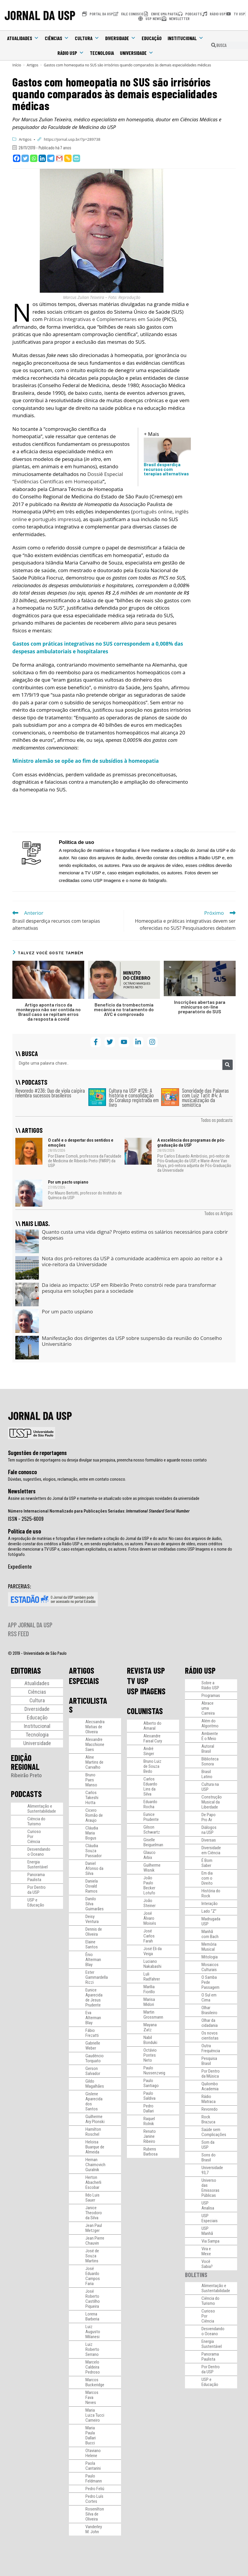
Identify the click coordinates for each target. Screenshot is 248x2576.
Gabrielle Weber (92, 2045)
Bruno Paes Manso (91, 1780)
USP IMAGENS (146, 1691)
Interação (209, 1903)
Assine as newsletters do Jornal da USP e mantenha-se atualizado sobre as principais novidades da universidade (103, 1498)
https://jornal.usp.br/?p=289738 (72, 139)
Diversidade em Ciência (211, 1850)
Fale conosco (22, 1471)
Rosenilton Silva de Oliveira (94, 2514)
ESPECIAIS (84, 1681)
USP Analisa (207, 2205)
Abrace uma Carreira (208, 1708)
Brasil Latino (206, 1774)
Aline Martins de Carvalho (94, 1762)
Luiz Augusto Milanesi (92, 2331)
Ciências (57, 38)
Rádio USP (70, 53)
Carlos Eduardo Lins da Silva (150, 1786)
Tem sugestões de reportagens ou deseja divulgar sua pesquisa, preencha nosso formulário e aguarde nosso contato (107, 1460)
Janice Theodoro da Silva (93, 2212)
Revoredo (209, 2109)
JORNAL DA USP (39, 15)
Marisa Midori (149, 2002)
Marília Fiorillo (149, 1989)
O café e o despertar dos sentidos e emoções (80, 1143)
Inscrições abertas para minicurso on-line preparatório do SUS (199, 1007)
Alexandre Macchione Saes (94, 1744)
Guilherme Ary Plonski (95, 2119)
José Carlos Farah (149, 1936)
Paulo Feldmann (93, 2478)
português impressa (55, 519)
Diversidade (120, 38)
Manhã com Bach (210, 1934)
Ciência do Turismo (36, 1821)
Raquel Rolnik (149, 2121)
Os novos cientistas (210, 2035)
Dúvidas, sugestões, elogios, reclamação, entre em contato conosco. (67, 1479)
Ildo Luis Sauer (92, 2197)
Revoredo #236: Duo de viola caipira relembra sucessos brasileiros (50, 1093)
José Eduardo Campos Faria (92, 2276)
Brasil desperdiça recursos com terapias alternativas (166, 469)
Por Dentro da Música (210, 2073)
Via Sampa (210, 2241)
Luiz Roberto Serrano (92, 2349)
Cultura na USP (210, 1787)
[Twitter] (25, 158)
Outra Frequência (210, 2048)
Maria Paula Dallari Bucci (90, 2435)
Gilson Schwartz (151, 1829)
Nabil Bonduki (150, 2040)
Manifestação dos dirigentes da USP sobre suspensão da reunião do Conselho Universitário (132, 1341)
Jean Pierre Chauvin (94, 2240)
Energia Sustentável (37, 1864)
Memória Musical (208, 1947)
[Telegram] (50, 158)
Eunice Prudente (151, 1817)
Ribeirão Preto (26, 1775)
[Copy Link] (68, 158)
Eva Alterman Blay (93, 2017)
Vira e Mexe (206, 2251)
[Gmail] (59, 158)
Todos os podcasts (217, 1120)
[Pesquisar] (227, 1065)
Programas (210, 1695)
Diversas (208, 1840)
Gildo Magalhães (94, 2084)
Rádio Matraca (208, 2099)
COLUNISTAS (145, 1711)
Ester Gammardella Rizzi (96, 1977)
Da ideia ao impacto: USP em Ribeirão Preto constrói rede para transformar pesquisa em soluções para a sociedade (129, 1288)
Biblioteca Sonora (210, 1761)
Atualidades (23, 38)
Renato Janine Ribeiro (149, 2136)
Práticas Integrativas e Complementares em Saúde (102, 319)
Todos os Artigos (218, 1213)
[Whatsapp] (33, 158)
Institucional (186, 38)
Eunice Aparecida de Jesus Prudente (93, 1997)
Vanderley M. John (93, 2529)
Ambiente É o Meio (209, 1736)
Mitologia (209, 1957)
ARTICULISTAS (88, 1704)
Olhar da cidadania (209, 2023)
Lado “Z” (208, 1911)
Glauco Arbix (149, 1855)
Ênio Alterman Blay (93, 1959)
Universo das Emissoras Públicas (210, 2188)
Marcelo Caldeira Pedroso (92, 2367)
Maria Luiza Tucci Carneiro (94, 2415)
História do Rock (210, 1893)
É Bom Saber (206, 1863)
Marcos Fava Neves (91, 2397)
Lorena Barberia (92, 2316)
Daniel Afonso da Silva (94, 1868)
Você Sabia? (207, 2264)
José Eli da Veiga (152, 1951)
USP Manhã (207, 2231)
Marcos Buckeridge (94, 2382)
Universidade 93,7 (212, 2170)
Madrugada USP (210, 1921)
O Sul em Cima (208, 1997)
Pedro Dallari (148, 2108)
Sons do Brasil (208, 2157)
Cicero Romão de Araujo (94, 1815)
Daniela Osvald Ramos (91, 1886)
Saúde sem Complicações (213, 2132)
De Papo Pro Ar (208, 1817)
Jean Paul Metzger (93, 2228)
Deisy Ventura (92, 1919)
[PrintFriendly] (76, 158)
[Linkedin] (42, 158)
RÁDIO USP (200, 1670)
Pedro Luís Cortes (94, 2499)
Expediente (20, 1566)
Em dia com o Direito (207, 1878)
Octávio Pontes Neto (150, 2055)
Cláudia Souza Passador (93, 1850)
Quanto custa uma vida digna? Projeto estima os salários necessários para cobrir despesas (135, 1234)
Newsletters (22, 1491)
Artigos (25, 139)
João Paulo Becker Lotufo (149, 1885)
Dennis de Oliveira (93, 1932)
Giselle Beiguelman (153, 1842)
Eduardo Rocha (150, 1804)
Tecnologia (102, 53)
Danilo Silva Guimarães (94, 1903)
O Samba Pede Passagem (210, 1982)
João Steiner (149, 1903)
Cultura (87, 38)
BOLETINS (196, 2274)
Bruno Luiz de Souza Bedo (152, 1766)
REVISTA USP (146, 1670)
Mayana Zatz (150, 2027)
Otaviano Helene (93, 2453)
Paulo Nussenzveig (154, 2070)
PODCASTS (26, 1794)
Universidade (136, 53)
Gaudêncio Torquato (94, 2058)
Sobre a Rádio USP (210, 1685)
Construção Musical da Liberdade (211, 1802)
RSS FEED (18, 1633)
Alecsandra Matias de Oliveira (95, 1726)
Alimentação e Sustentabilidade (41, 1808)
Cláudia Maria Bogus (91, 1833)
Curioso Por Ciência (34, 1836)
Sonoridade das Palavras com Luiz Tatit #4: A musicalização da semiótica (205, 1097)
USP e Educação (35, 1902)
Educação (152, 38)
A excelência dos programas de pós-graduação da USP (191, 1143)
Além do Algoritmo (210, 1723)
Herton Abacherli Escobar (93, 2182)
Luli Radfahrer (151, 1976)
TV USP (137, 1681)
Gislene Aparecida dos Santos (93, 2101)
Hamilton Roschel (93, 2132)
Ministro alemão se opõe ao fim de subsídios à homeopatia (85, 760)
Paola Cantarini (93, 2466)
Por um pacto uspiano (68, 1182)
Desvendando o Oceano (38, 1852)
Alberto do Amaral (152, 1726)
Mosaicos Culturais (210, 1967)
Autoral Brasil (207, 1749)
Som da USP (207, 2145)
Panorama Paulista (36, 1877)
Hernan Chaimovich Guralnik (95, 2164)
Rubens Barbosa (150, 2151)
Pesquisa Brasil (209, 2061)
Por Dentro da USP (36, 1890)
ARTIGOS (81, 1670)
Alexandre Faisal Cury (152, 1738)
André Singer (148, 1751)
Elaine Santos (91, 1944)
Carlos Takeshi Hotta (91, 1797)
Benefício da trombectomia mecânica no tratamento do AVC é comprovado (124, 1009)
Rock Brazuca (208, 2119)
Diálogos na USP (208, 1830)
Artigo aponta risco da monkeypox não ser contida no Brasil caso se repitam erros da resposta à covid (48, 1011)
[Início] (16, 65)
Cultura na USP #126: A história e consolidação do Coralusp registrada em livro (134, 1097)
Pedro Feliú (94, 2488)
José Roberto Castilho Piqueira (92, 2299)
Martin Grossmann (153, 2014)
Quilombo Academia (210, 2086)
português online (152, 511)
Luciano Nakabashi (152, 1964)
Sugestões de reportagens (37, 1452)
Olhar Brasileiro (209, 2010)
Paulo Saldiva (149, 2096)
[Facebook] (16, 158)
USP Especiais (209, 2218)
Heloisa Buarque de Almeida (94, 2147)
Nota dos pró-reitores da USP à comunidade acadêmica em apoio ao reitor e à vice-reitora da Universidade (132, 1261)
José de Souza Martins (92, 2256)
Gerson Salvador (92, 2071)
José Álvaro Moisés (149, 1918)
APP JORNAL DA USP (30, 1625)
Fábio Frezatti (92, 2033)
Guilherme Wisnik (152, 1868)
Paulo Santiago (151, 2083)
